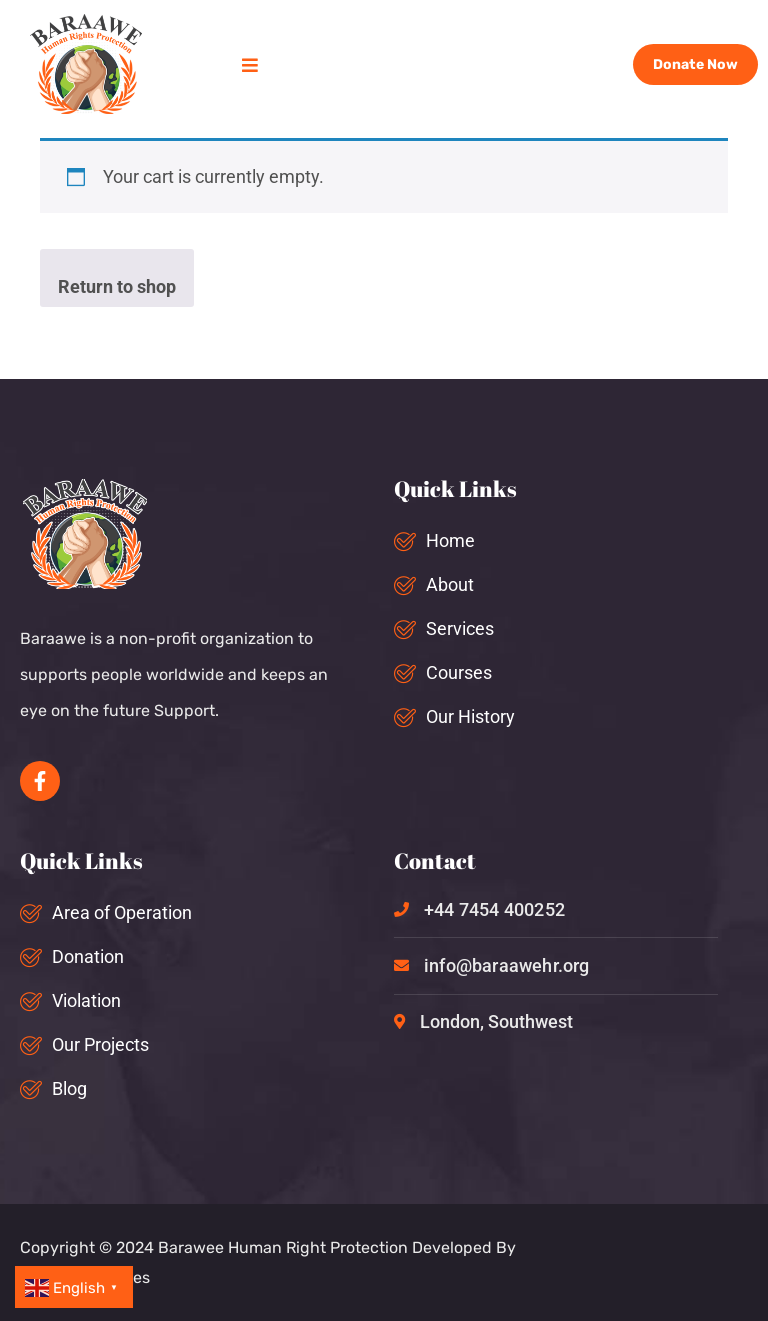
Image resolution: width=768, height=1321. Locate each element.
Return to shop (117, 286)
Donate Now (695, 64)
